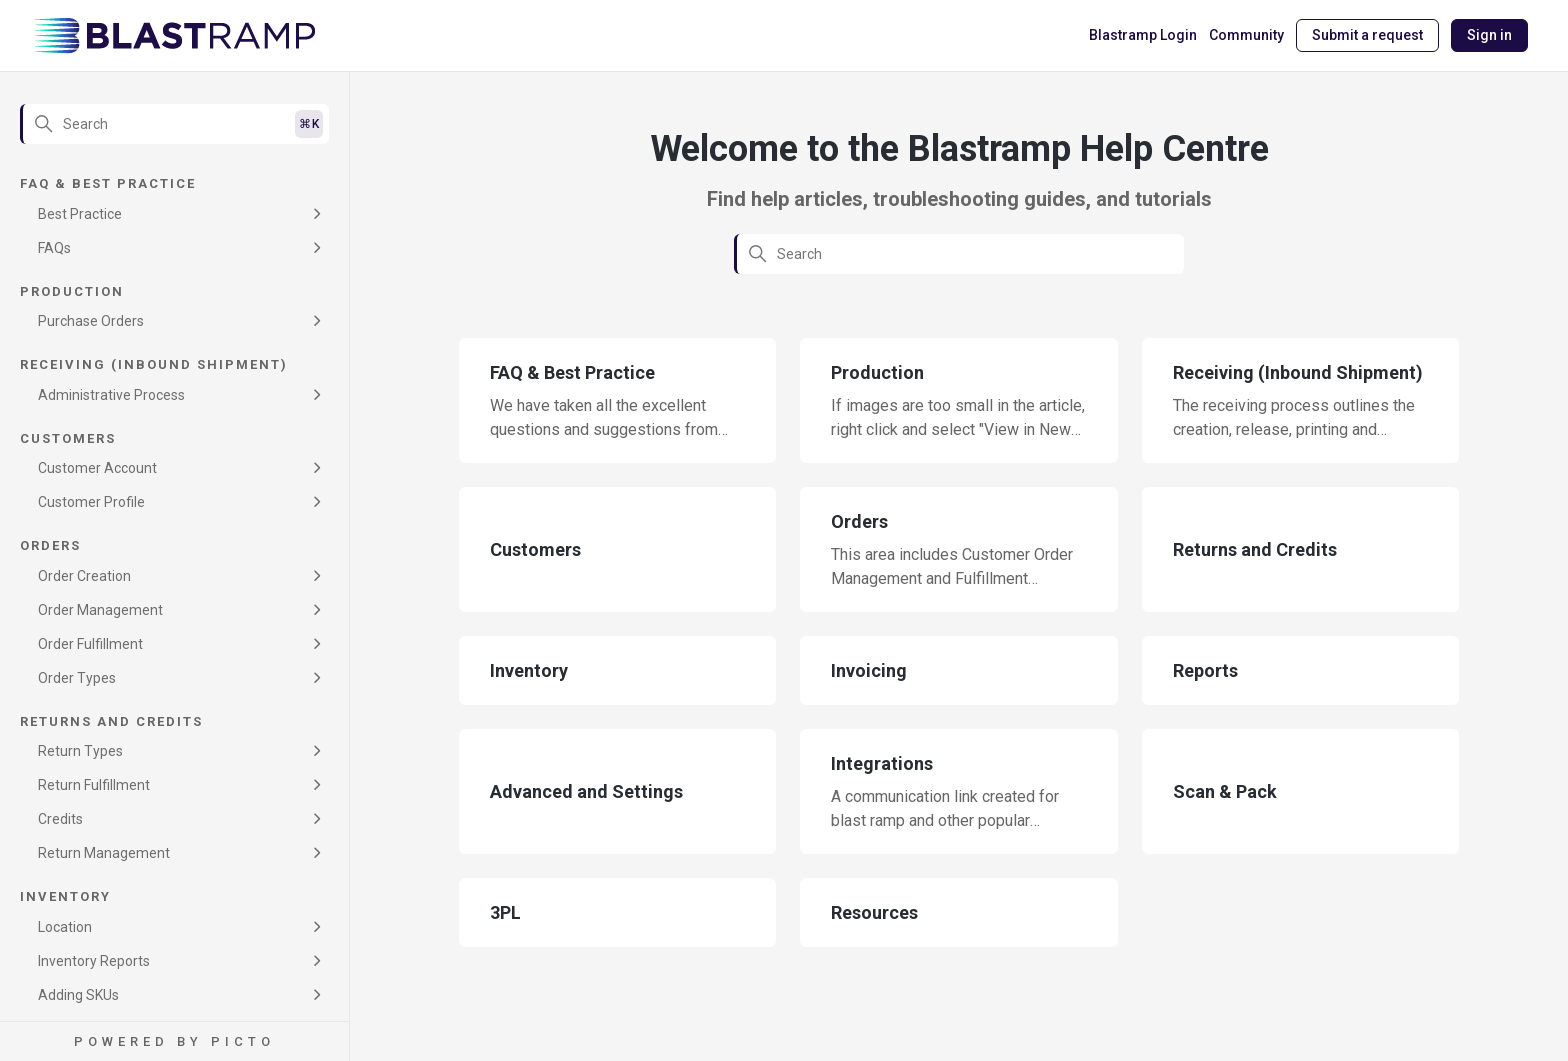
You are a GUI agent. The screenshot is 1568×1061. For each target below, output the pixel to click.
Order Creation (84, 576)
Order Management (100, 610)
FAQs (54, 248)
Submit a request (1367, 35)
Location (65, 927)
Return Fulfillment (94, 785)
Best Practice (80, 214)
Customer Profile (91, 502)
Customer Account (97, 468)
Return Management (104, 853)
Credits (60, 819)
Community (1246, 35)
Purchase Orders (91, 321)
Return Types (80, 751)
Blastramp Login (1143, 35)
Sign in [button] (1489, 35)
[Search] (174, 124)
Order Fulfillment (90, 644)
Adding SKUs (78, 995)
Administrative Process (111, 395)
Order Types (77, 678)
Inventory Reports (94, 961)
